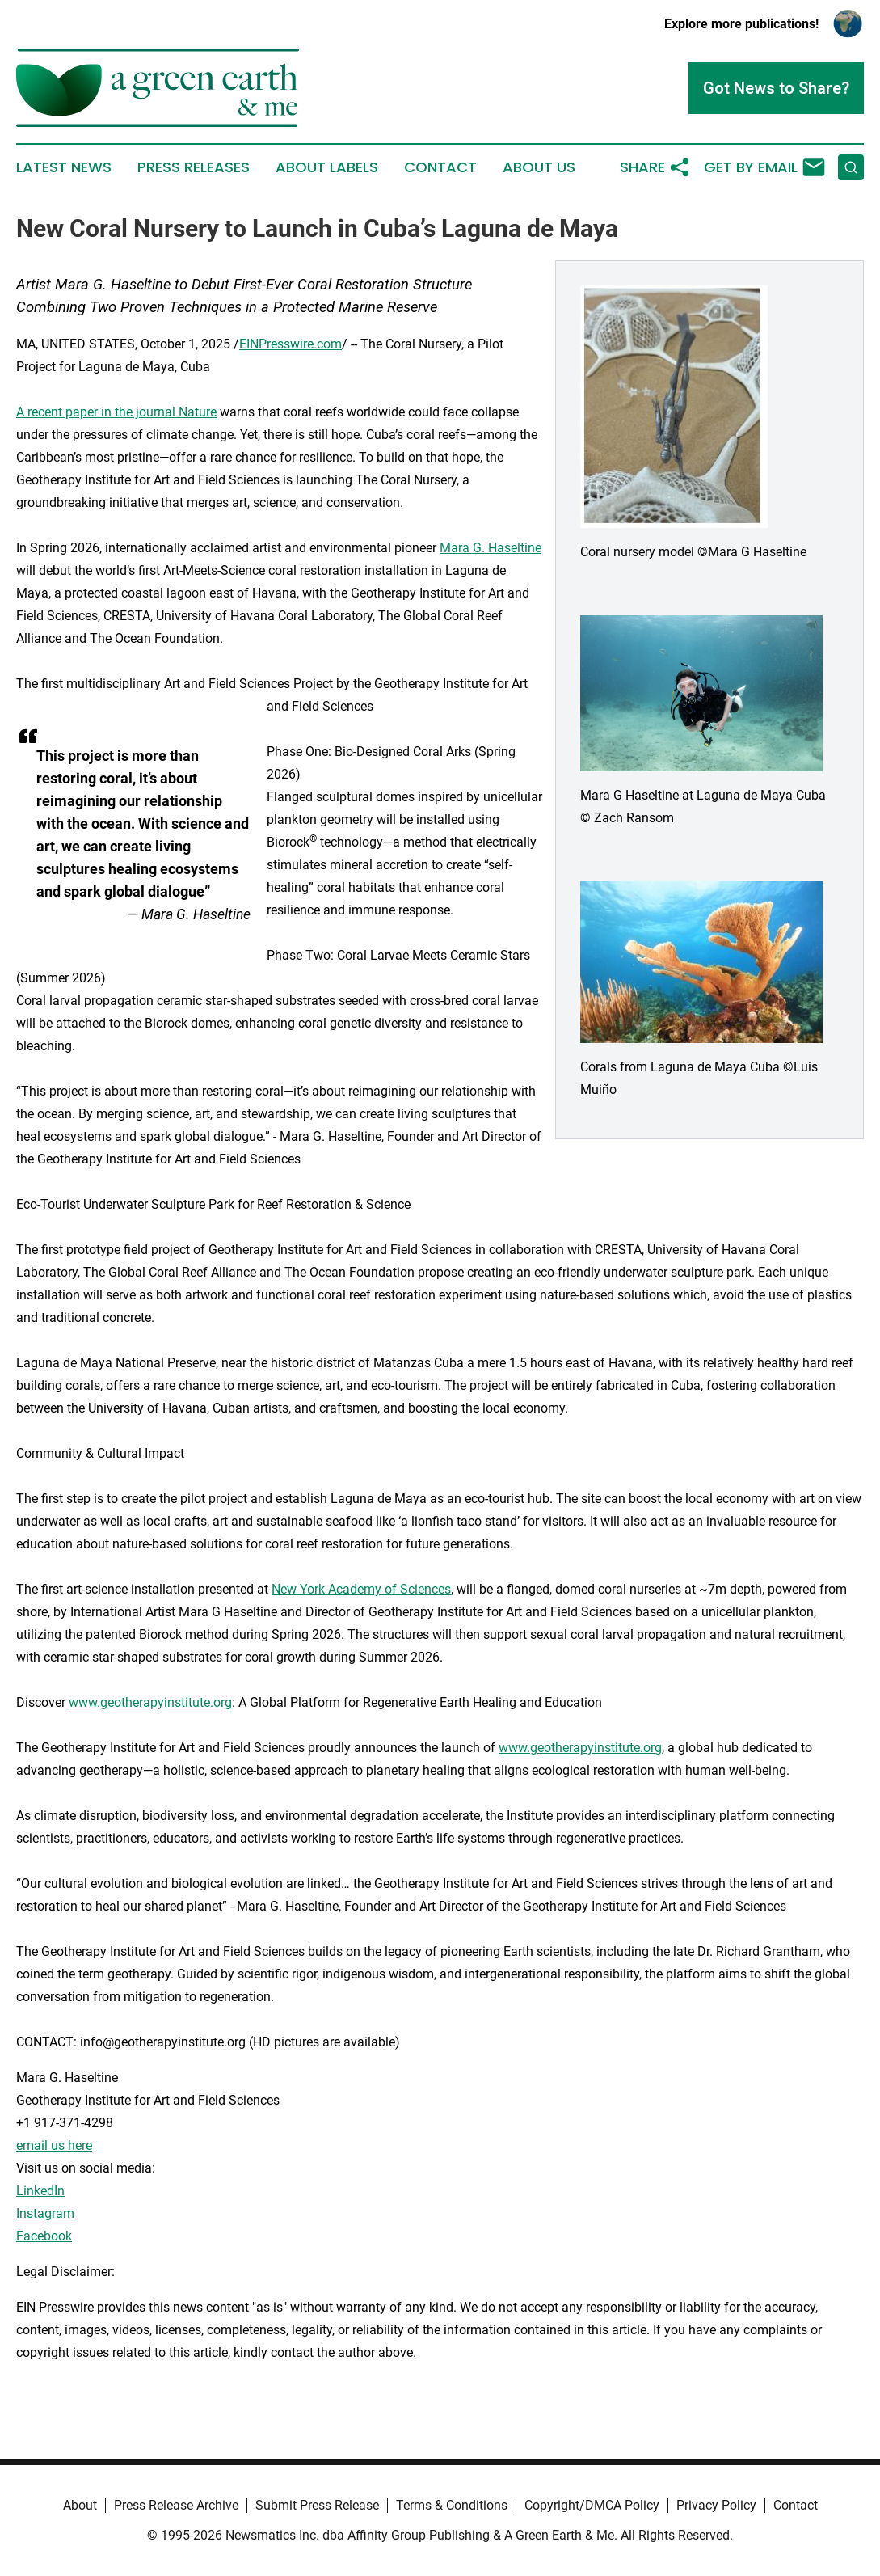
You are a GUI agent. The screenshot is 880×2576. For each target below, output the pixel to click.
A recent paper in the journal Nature (116, 412)
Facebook (44, 2236)
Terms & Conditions (451, 2505)
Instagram (45, 2213)
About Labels (327, 167)
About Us (539, 167)
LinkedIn (40, 2190)
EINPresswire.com (290, 344)
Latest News (64, 167)
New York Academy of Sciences (361, 1589)
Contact (440, 167)
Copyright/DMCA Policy (591, 2505)
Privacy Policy (716, 2505)
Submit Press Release (317, 2505)
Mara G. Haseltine (490, 547)
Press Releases (193, 167)
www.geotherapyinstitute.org (150, 1702)
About (80, 2505)
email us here (54, 2145)
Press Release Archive (176, 2505)
